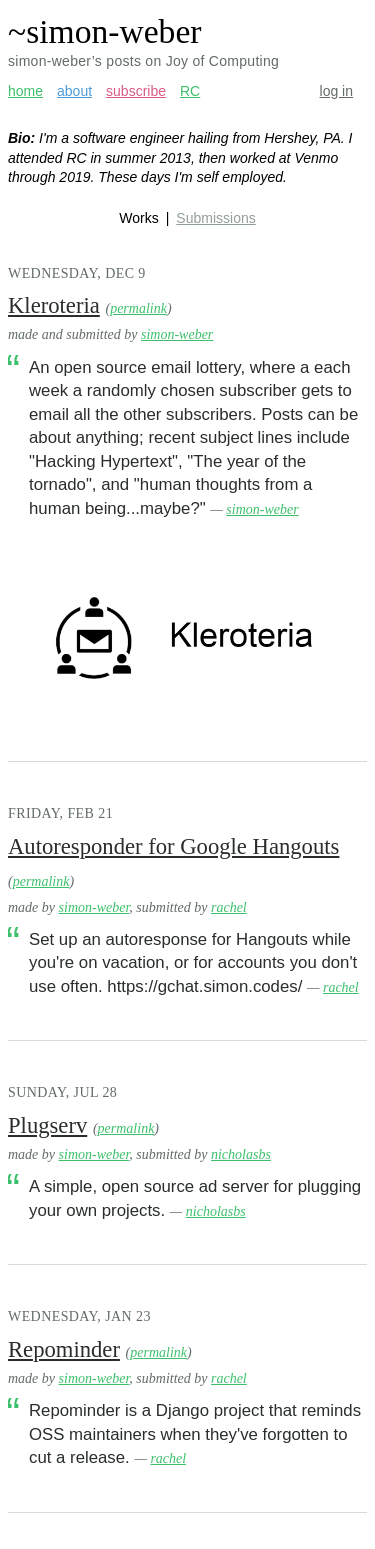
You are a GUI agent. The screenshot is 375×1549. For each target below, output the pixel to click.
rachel (229, 907)
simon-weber (177, 334)
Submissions (215, 218)
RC (190, 91)
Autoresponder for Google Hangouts (173, 846)
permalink (138, 308)
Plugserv (47, 1125)
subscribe (136, 91)
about (74, 91)
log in (336, 91)
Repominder (64, 1349)
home (25, 91)
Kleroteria (54, 305)
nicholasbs (241, 1154)
